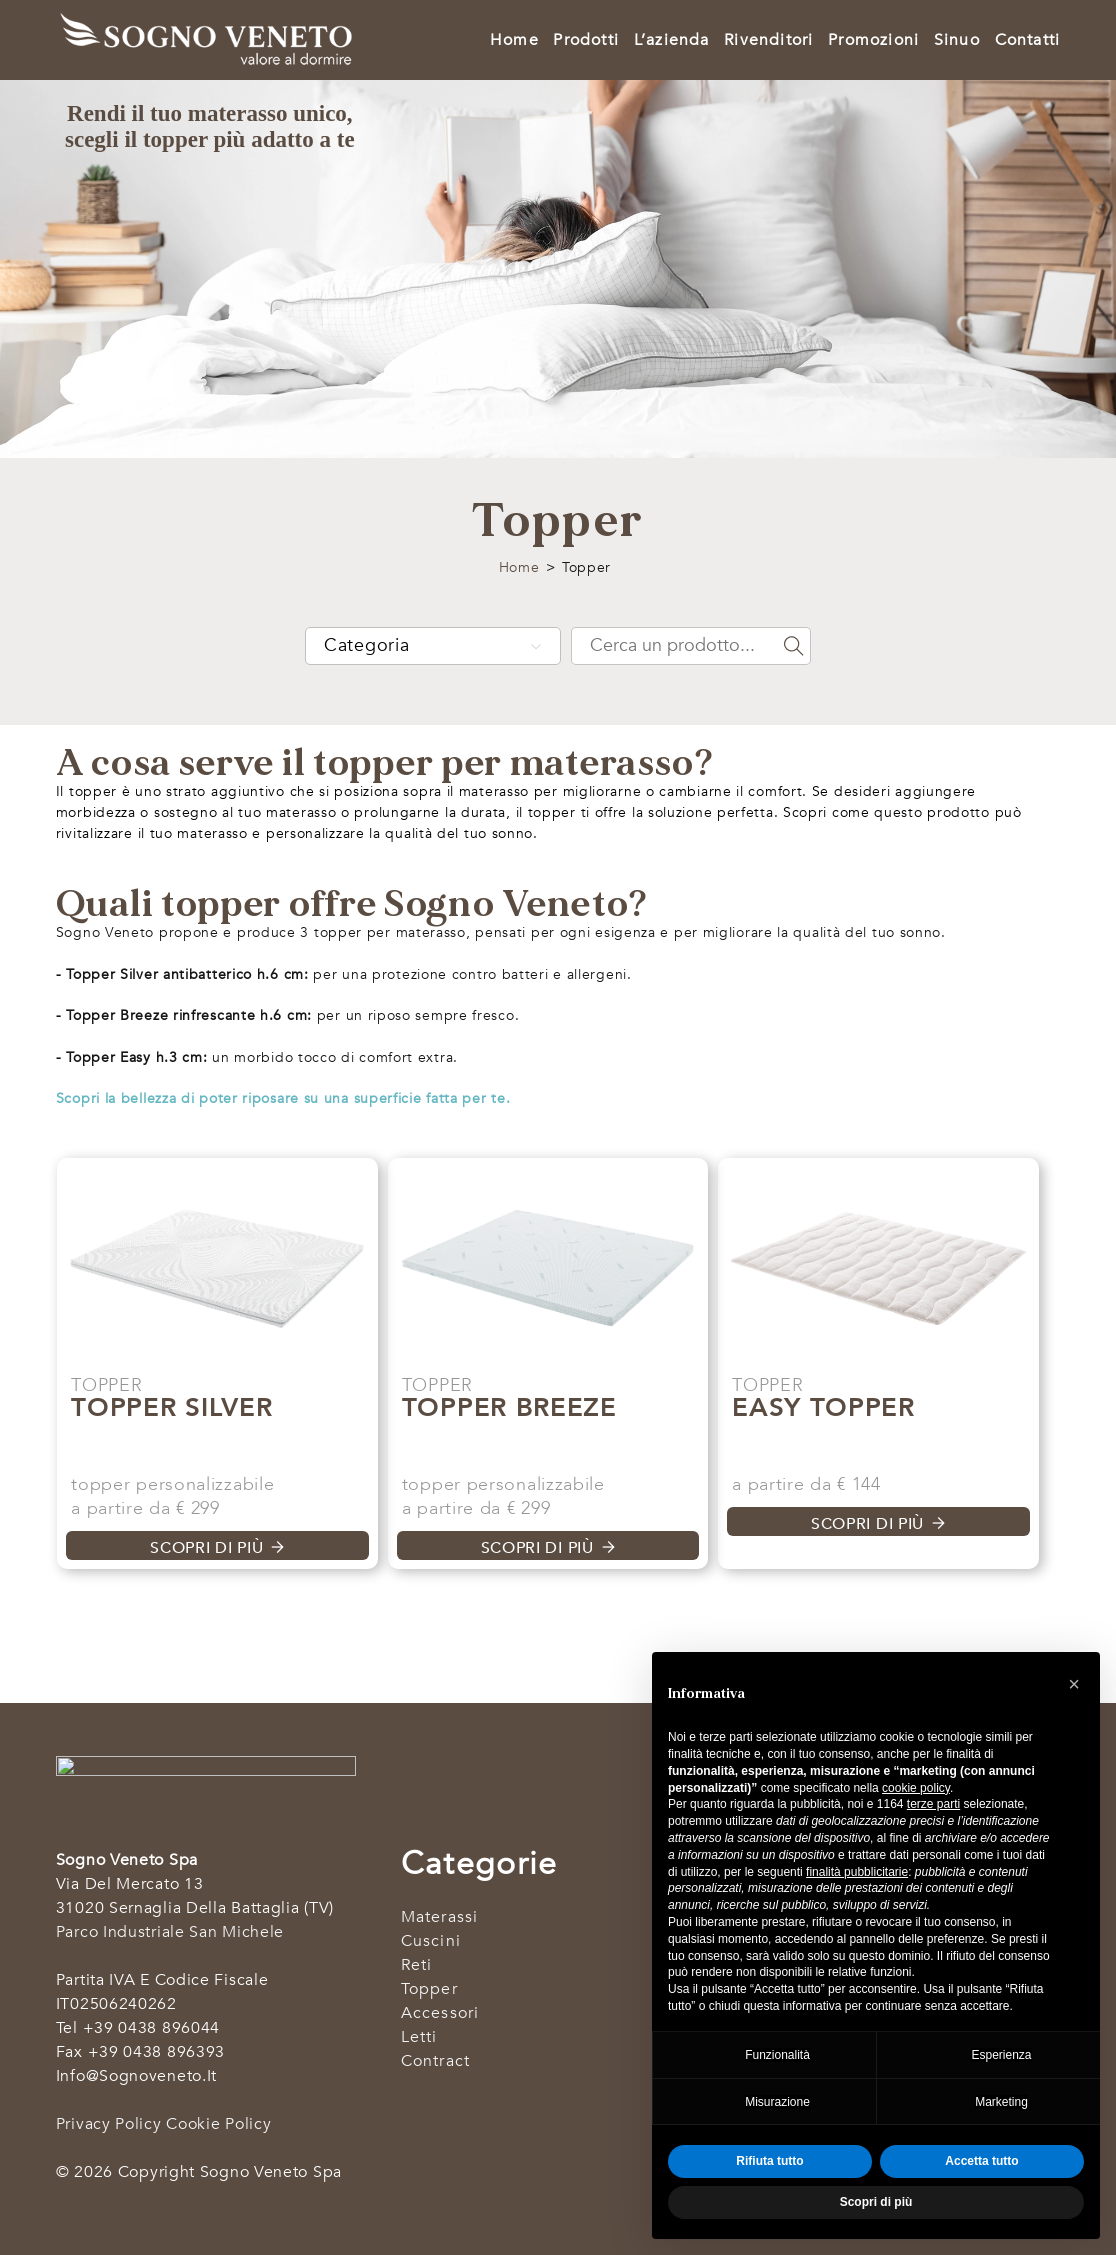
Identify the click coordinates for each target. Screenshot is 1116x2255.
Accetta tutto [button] (981, 2161)
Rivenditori (768, 40)
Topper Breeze (509, 1407)
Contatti (1028, 40)
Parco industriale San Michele (170, 1932)
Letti (419, 2037)
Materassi (440, 1917)
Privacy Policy (109, 2124)
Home (514, 40)
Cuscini (431, 1941)
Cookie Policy (218, 2124)
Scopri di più (206, 1548)
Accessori (440, 2013)
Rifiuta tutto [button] (769, 2161)
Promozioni (873, 40)
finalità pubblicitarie (857, 1872)
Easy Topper (823, 1407)
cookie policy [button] (916, 1788)
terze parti (933, 1804)
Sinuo (957, 40)
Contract (436, 2061)
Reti (417, 1965)
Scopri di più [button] (876, 2202)
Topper (429, 1989)
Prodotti (586, 40)
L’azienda (672, 40)
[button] (1074, 1684)
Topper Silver (171, 1407)
